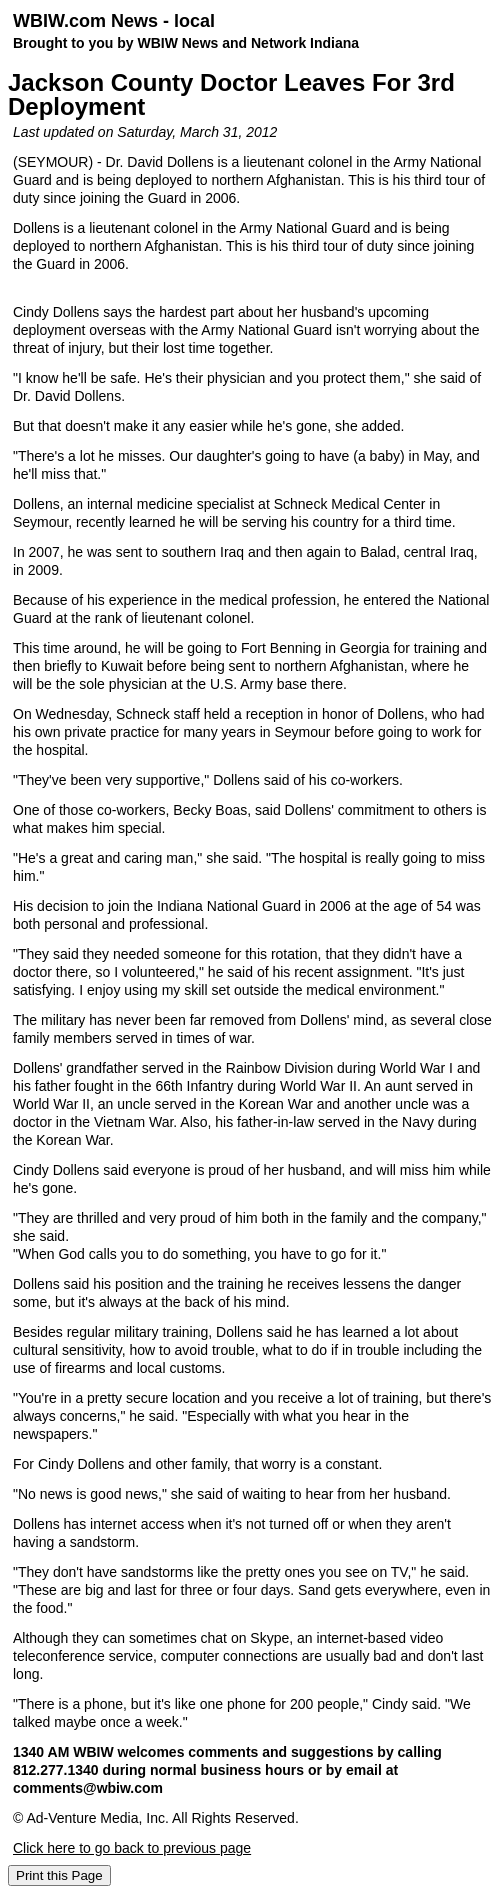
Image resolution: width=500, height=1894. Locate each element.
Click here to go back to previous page (132, 1848)
